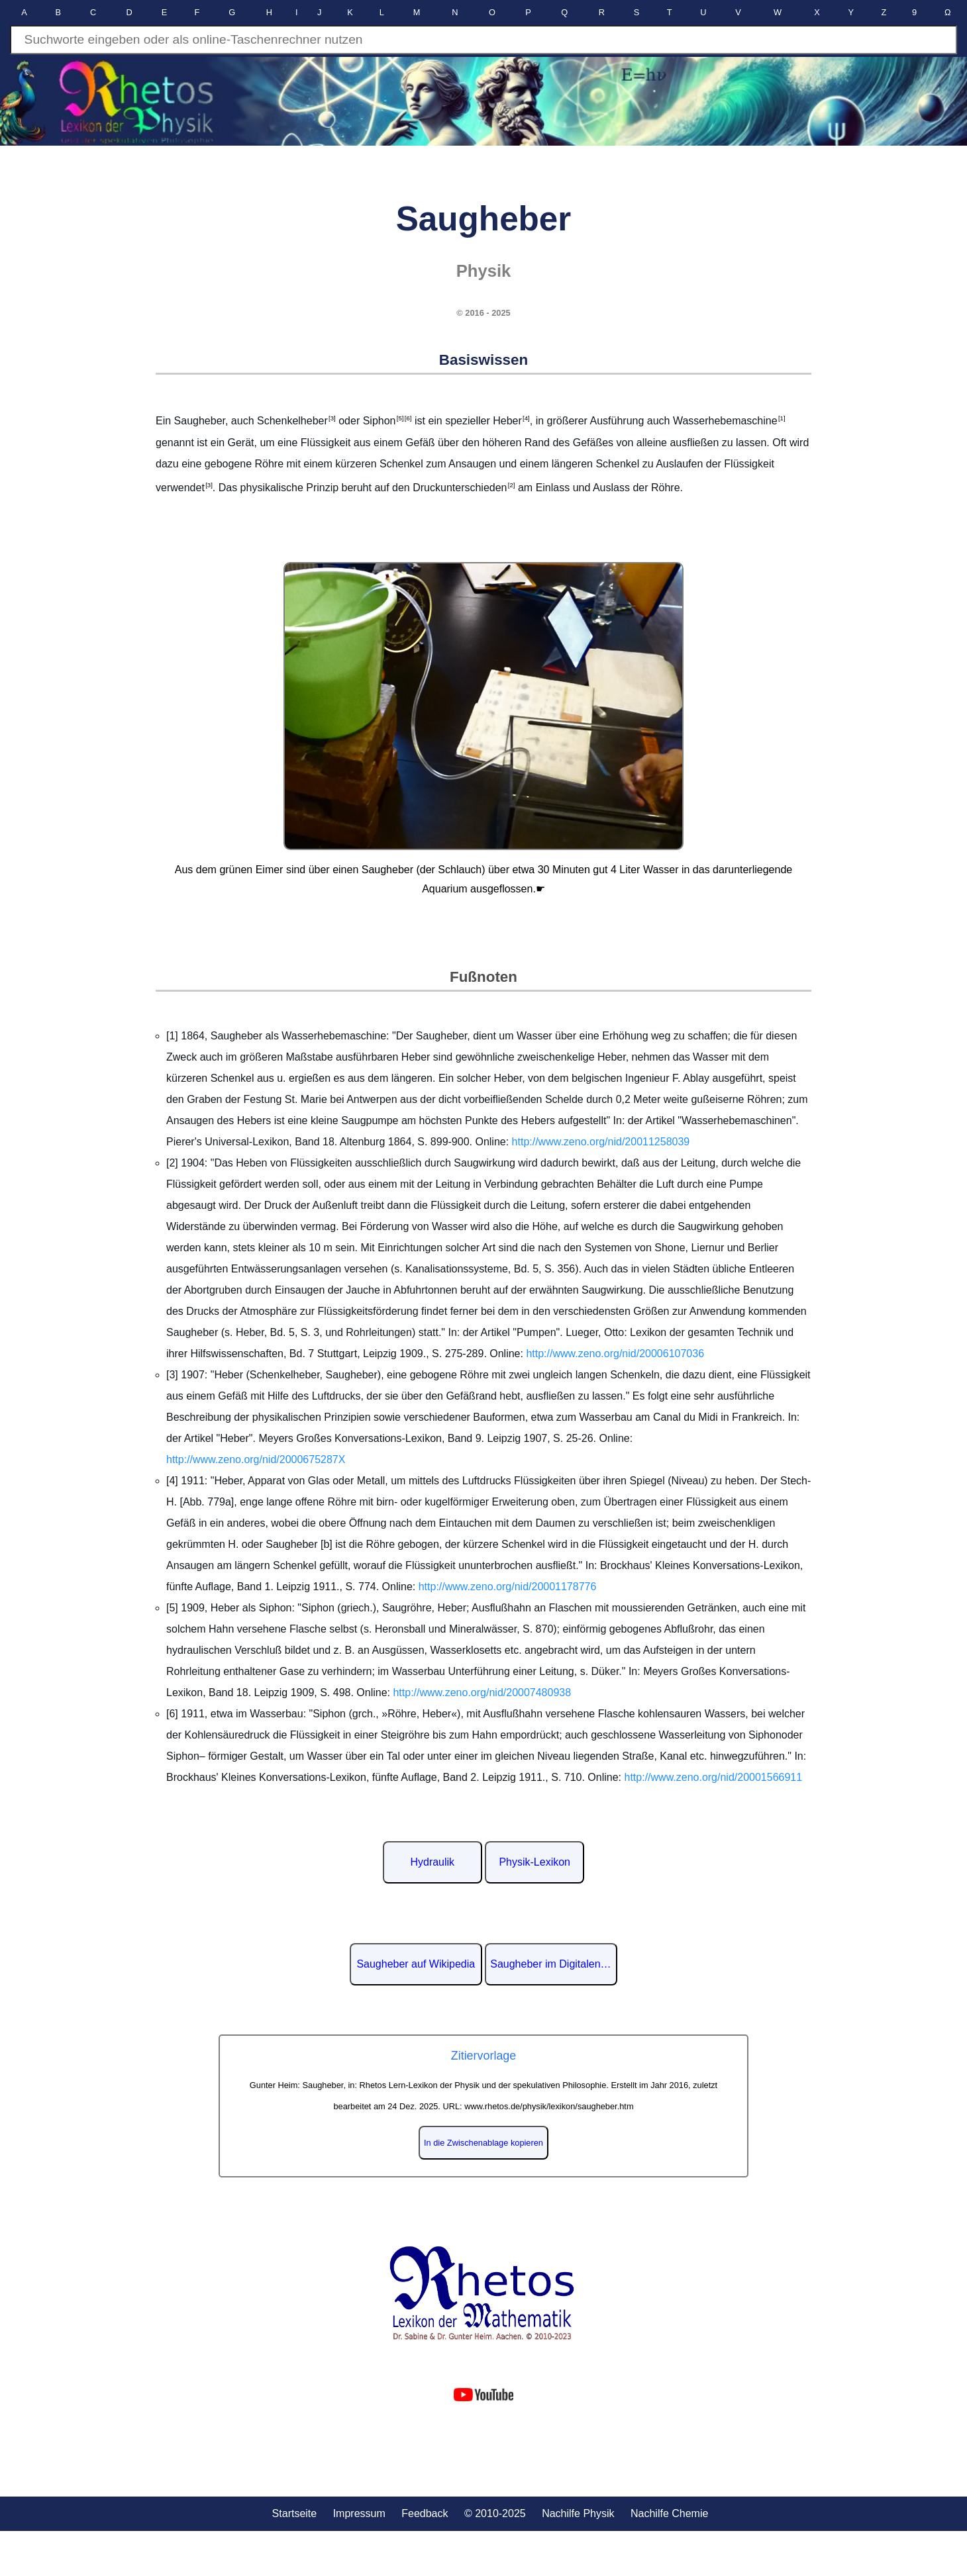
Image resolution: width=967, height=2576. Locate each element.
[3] (332, 418)
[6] (407, 418)
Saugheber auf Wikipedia (415, 1964)
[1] (782, 418)
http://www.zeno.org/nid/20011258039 (601, 1141)
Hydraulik (432, 1862)
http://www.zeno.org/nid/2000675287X (255, 1459)
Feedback (424, 2513)
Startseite (294, 2513)
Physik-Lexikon (534, 1862)
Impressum (359, 2513)
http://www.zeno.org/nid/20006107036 (615, 1353)
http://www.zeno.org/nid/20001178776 (508, 1586)
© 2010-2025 (495, 2513)
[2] (511, 485)
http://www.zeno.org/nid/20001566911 (714, 1777)
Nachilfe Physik (578, 2513)
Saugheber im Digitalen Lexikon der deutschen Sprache (553, 1964)
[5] (399, 418)
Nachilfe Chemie (669, 2513)
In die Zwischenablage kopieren (483, 2143)
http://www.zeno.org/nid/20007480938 (482, 1692)
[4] (526, 418)
